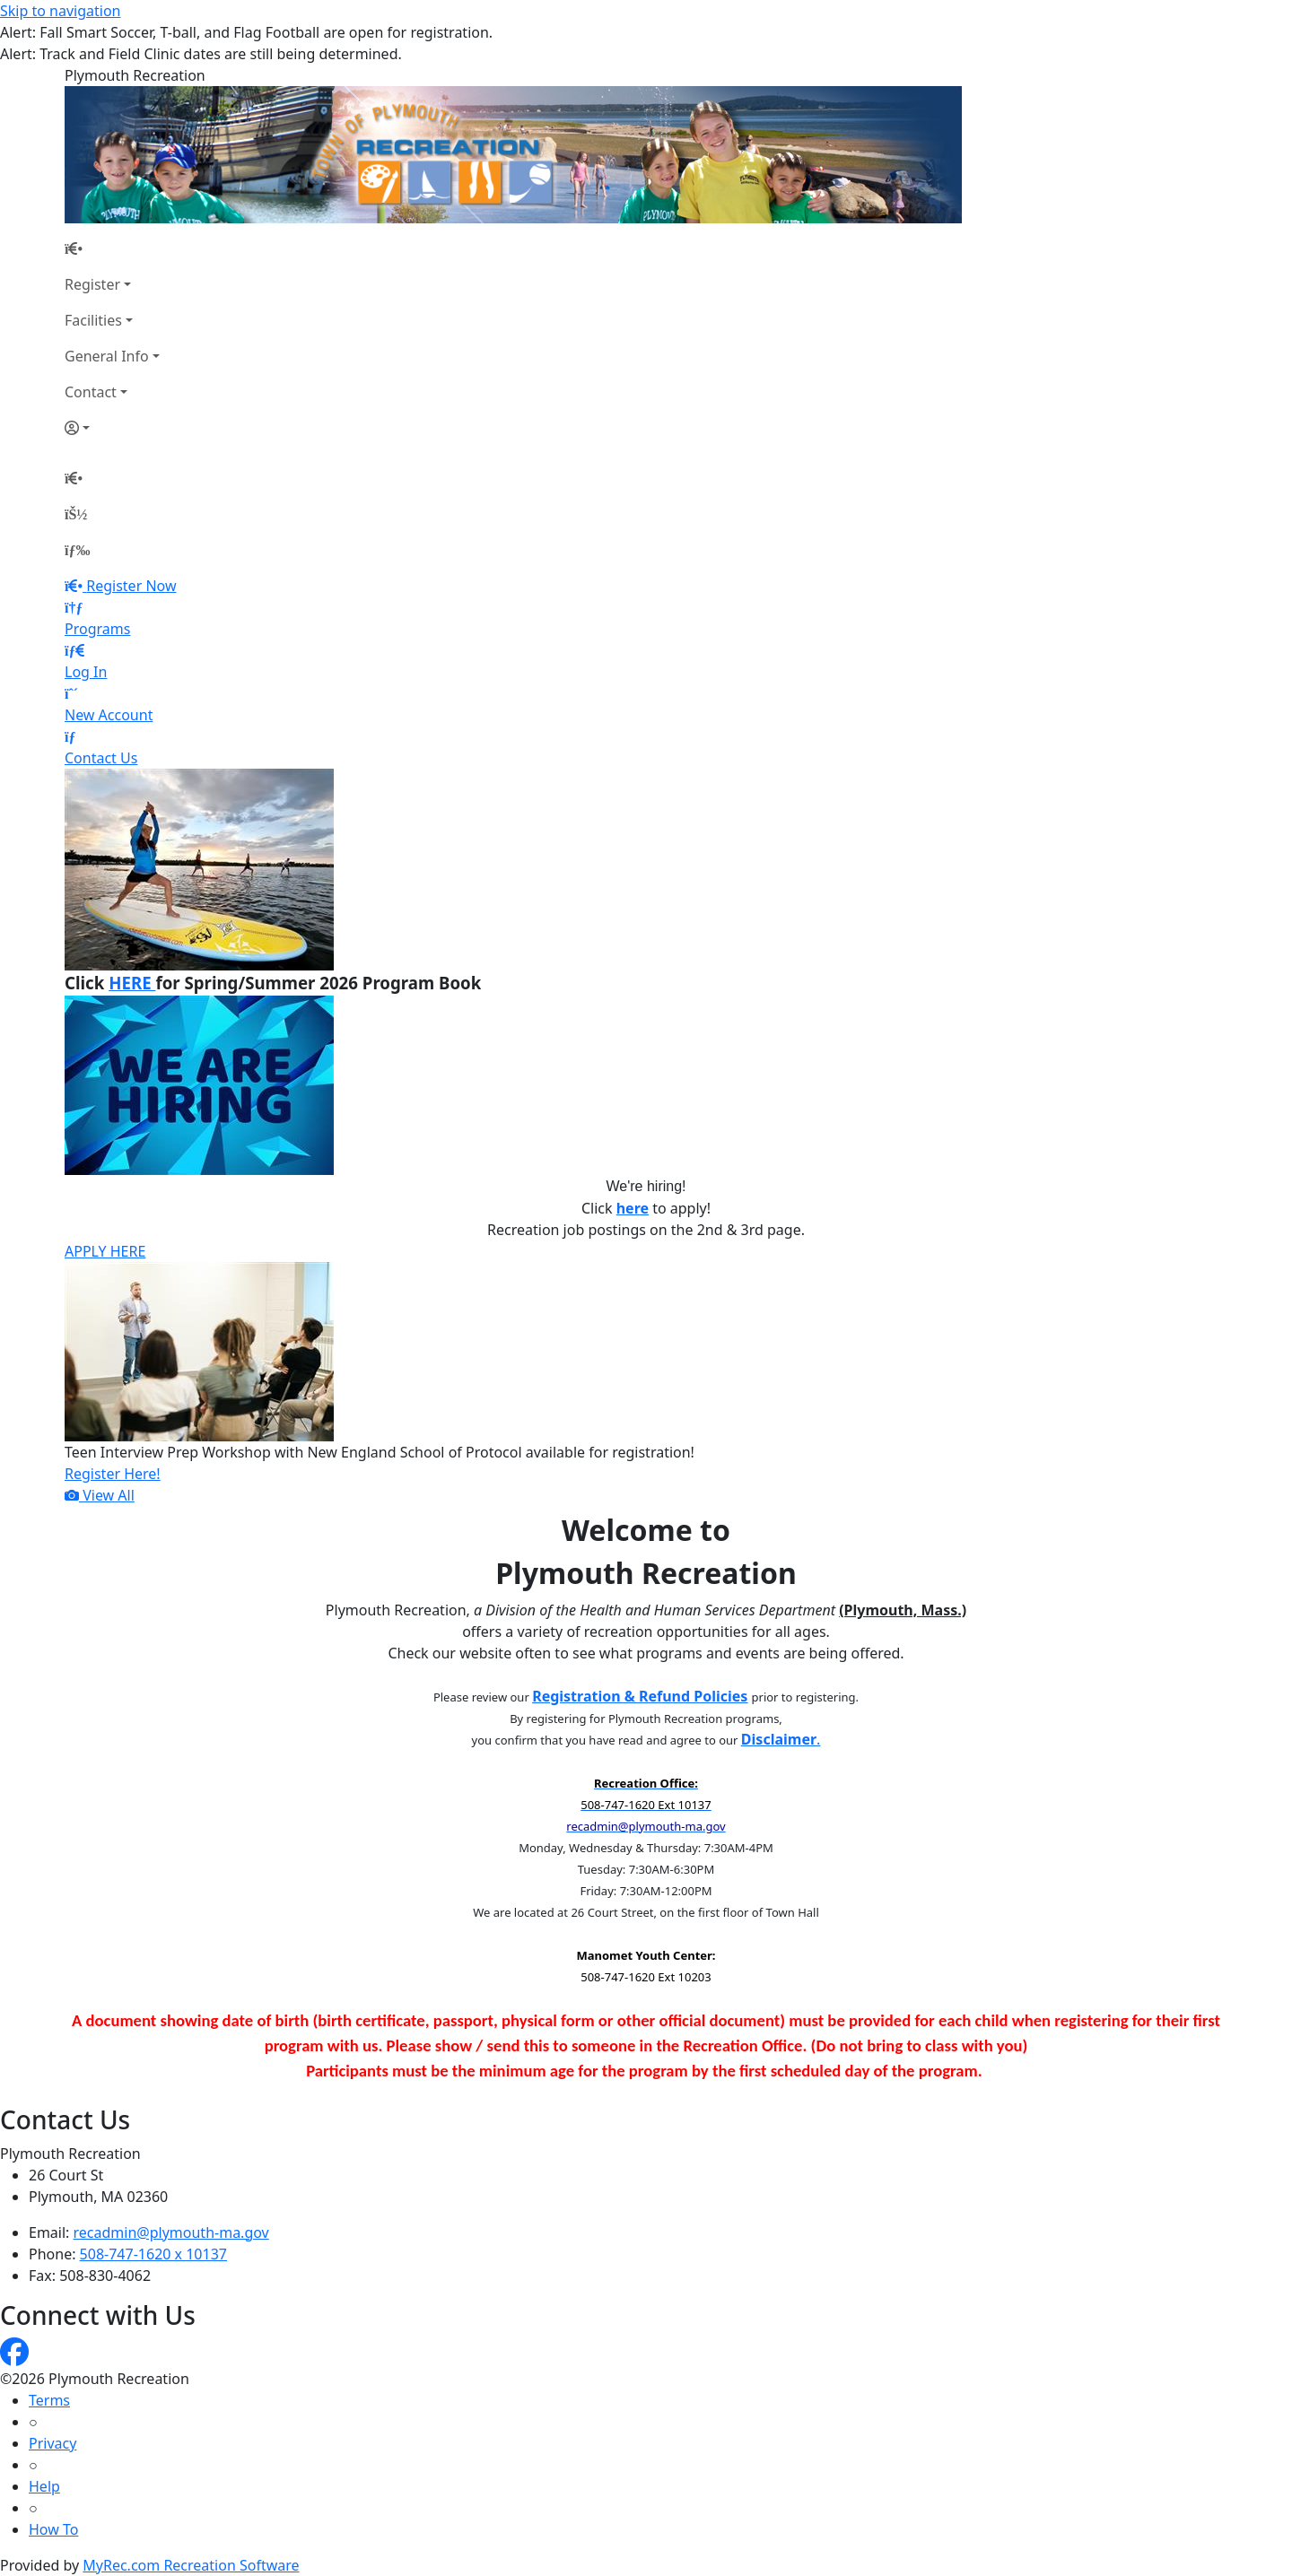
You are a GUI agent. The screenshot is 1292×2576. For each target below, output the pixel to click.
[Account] (112, 428)
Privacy (52, 2443)
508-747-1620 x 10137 (153, 2254)
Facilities (93, 320)
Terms (49, 2400)
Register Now (131, 586)
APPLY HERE (105, 1251)
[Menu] (77, 550)
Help (44, 2486)
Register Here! (113, 1474)
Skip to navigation (60, 11)
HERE (132, 982)
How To (53, 2529)
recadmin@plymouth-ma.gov (171, 2232)
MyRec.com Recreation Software (191, 2565)
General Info (107, 356)
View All (100, 1495)
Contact (91, 392)
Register (92, 284)
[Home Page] (112, 248)
